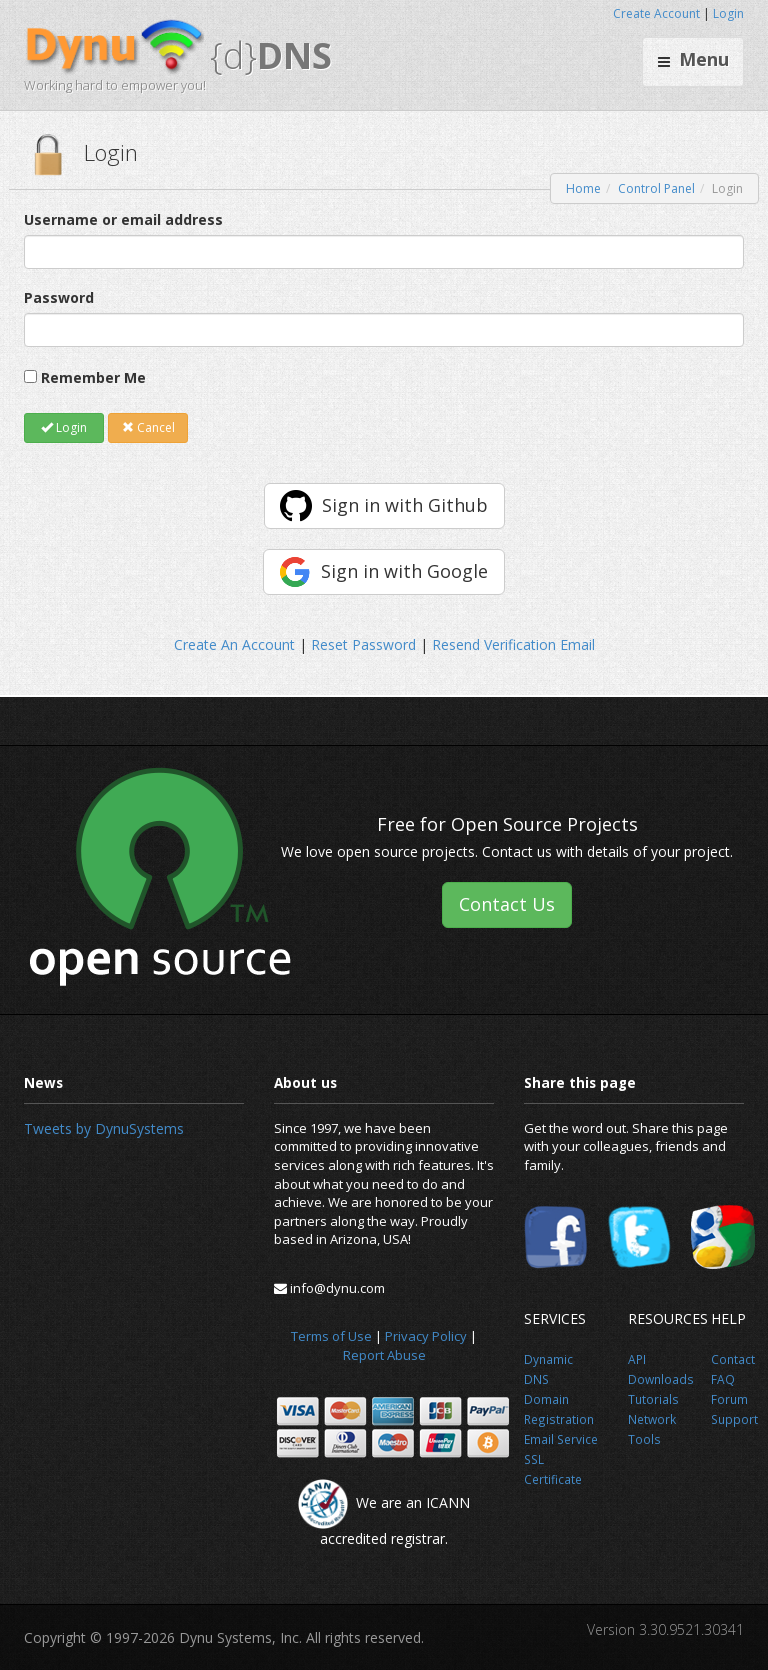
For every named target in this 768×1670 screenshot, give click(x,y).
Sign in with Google (404, 571)
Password (59, 297)
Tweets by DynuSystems (104, 1128)
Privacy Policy (426, 1336)
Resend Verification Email (513, 644)
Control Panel (656, 188)
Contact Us (507, 904)
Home (583, 188)
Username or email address (123, 219)
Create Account (656, 13)
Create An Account (234, 644)
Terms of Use (331, 1336)
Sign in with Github (405, 505)
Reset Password (363, 644)
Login (728, 13)
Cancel (148, 427)
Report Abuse (384, 1355)
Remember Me (93, 377)
